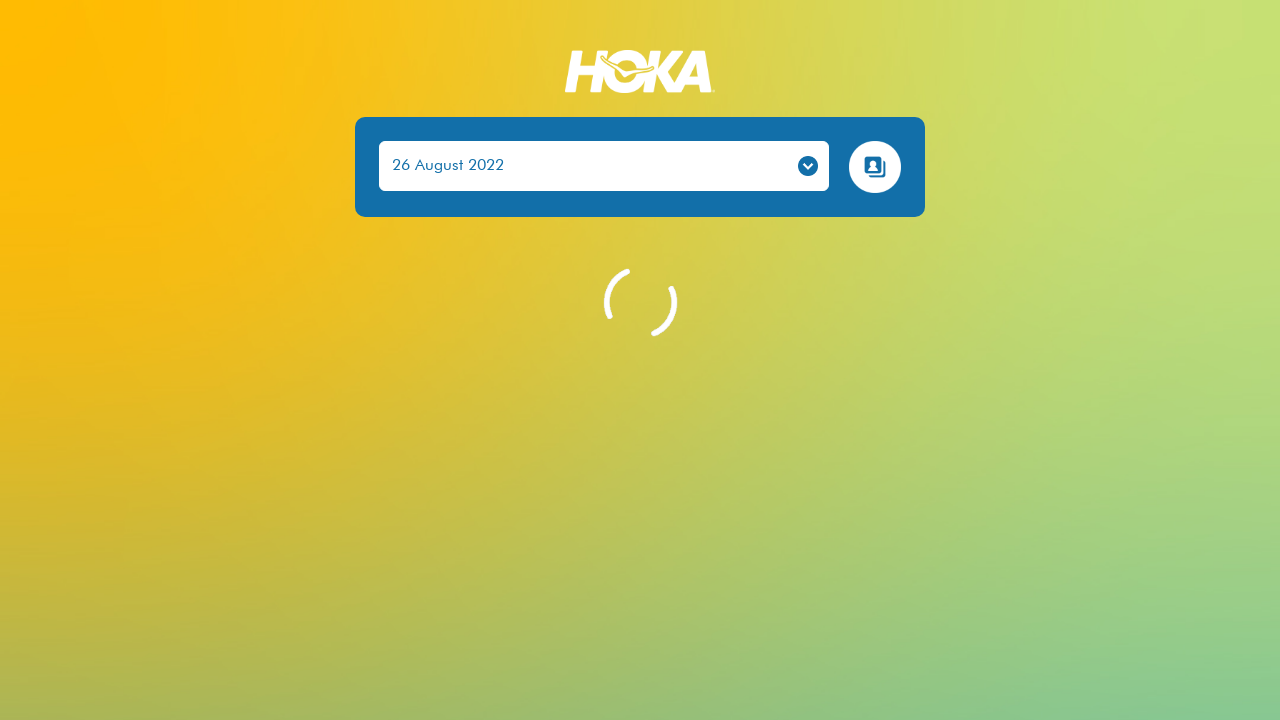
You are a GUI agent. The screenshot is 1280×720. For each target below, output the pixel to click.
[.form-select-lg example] (604, 166)
